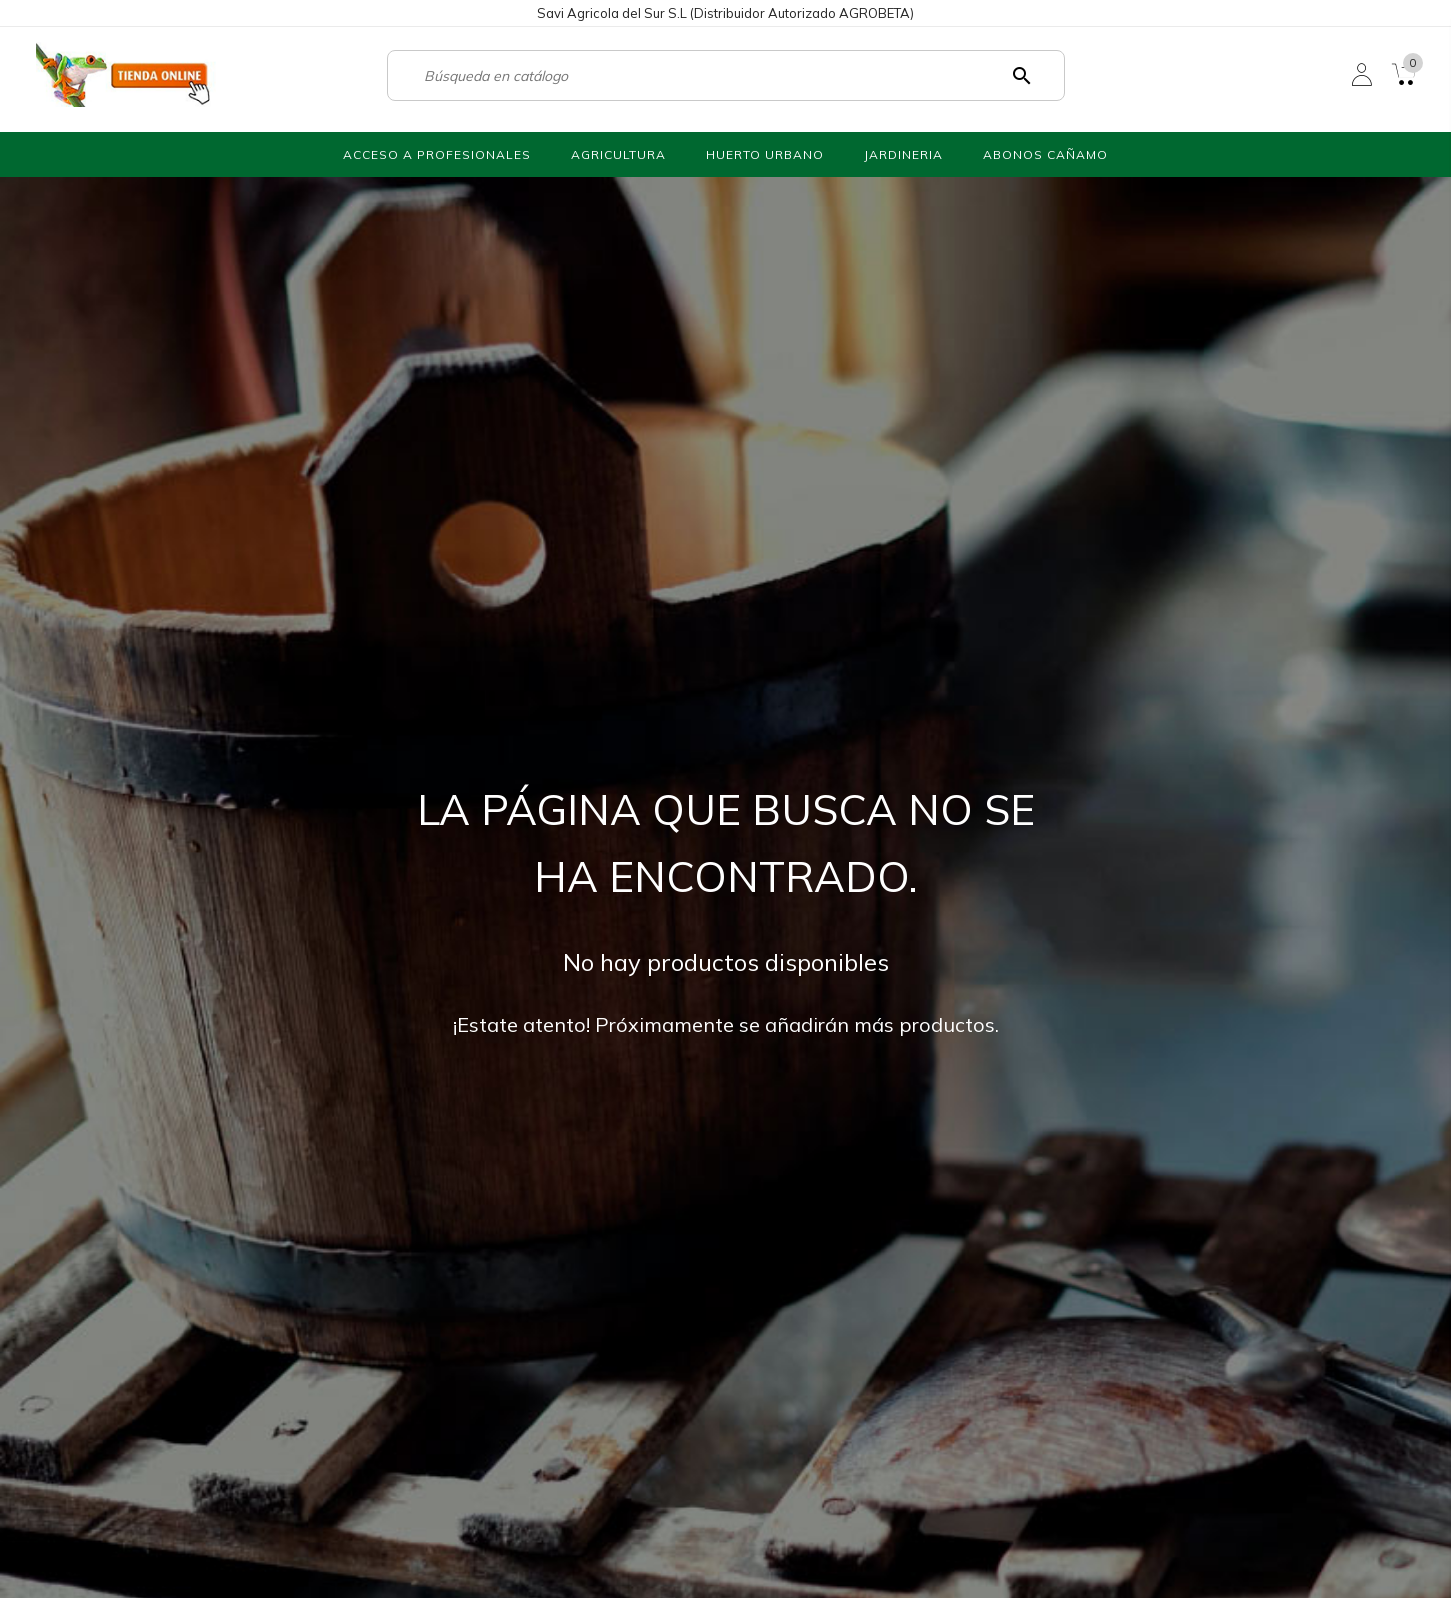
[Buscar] (717, 76)
